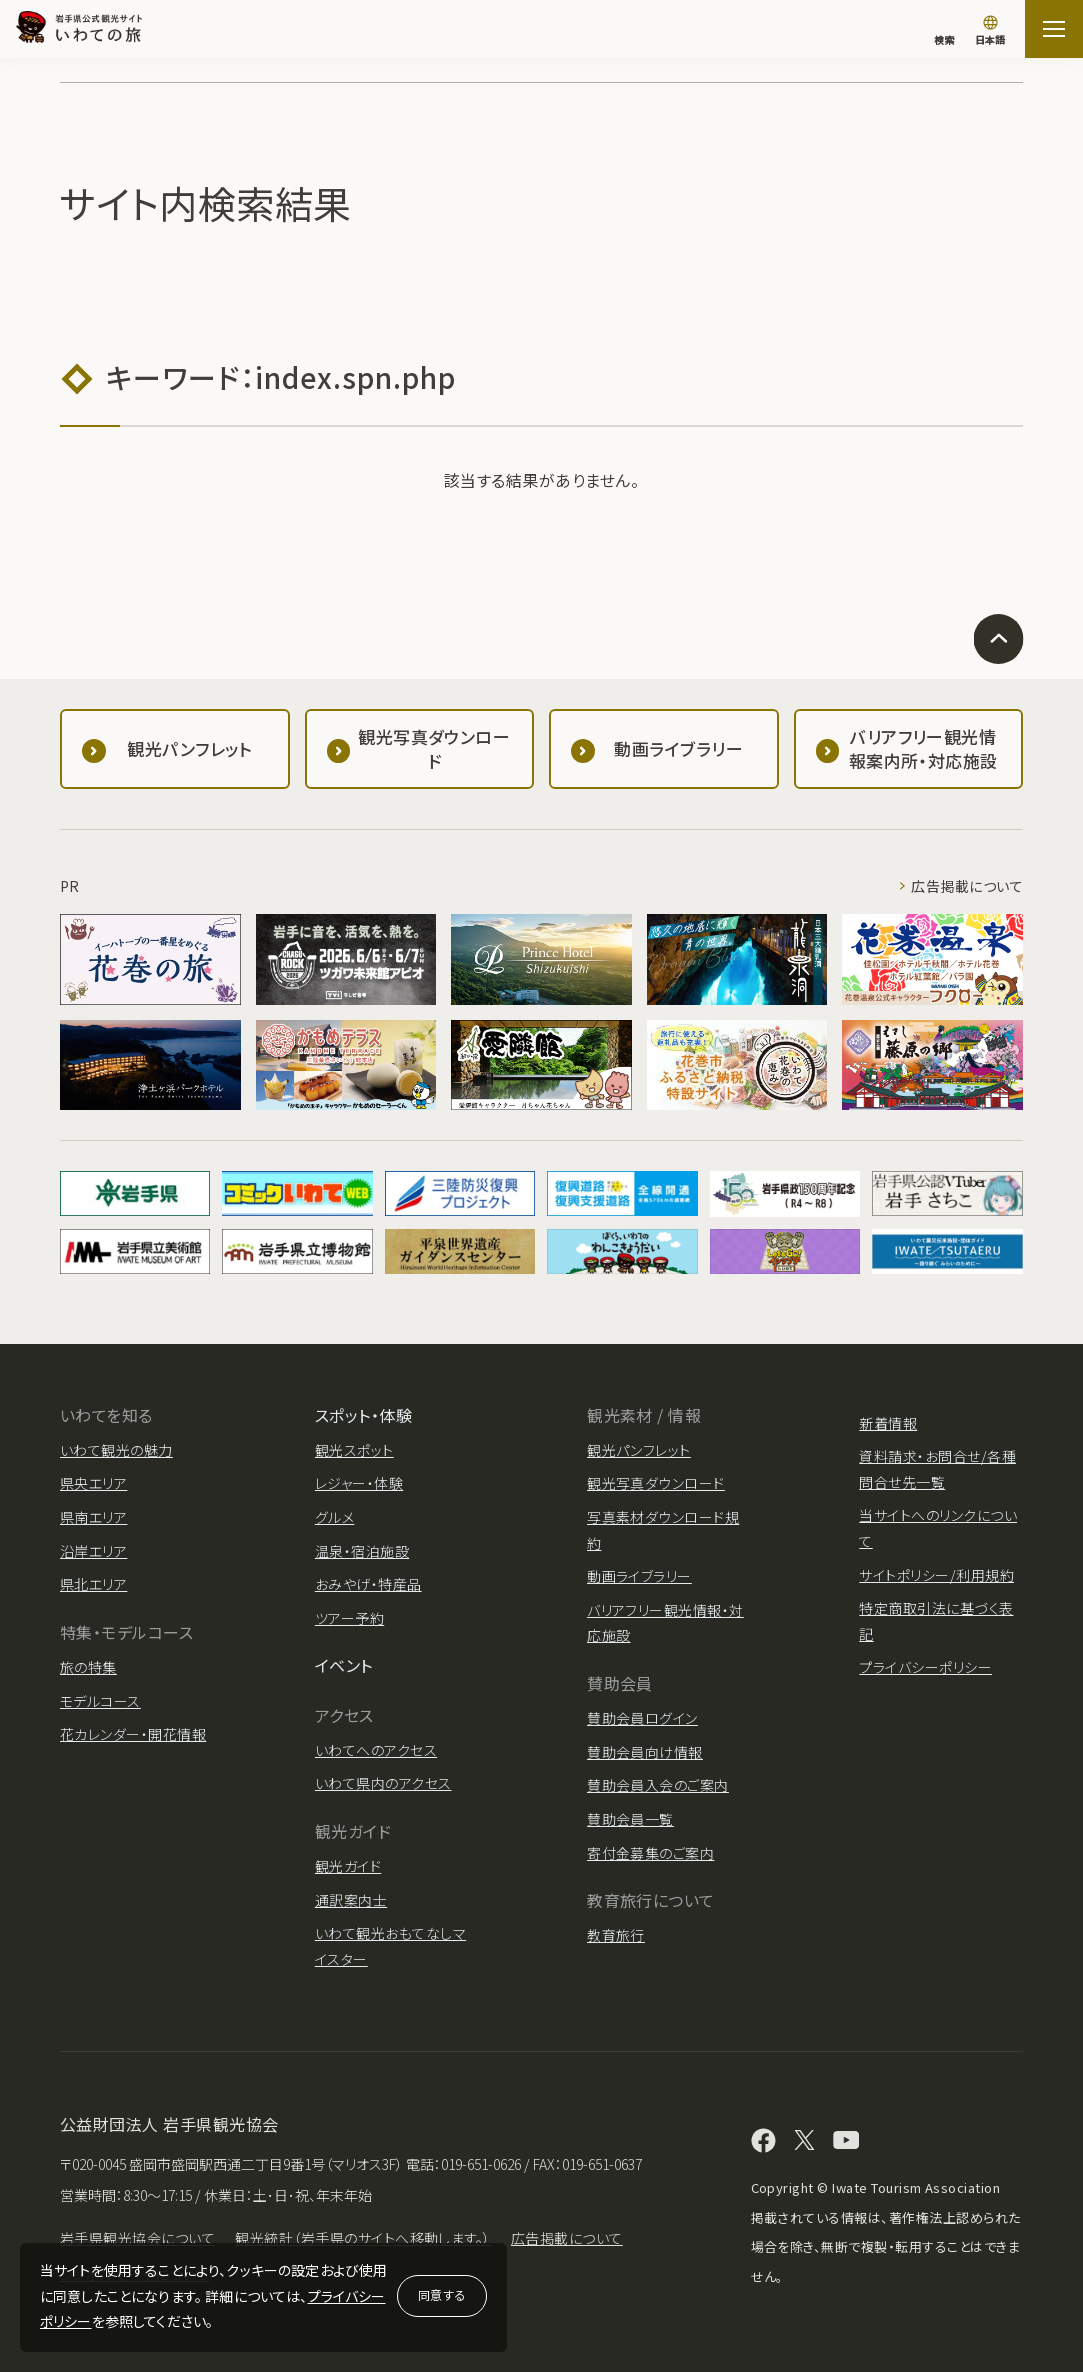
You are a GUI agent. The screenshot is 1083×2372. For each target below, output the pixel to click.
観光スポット (354, 1450)
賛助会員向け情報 (645, 1752)
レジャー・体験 (359, 1483)
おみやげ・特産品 (368, 1584)
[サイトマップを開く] (1054, 29)
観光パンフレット (639, 1450)
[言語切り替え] (990, 32)
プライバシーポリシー (925, 1667)
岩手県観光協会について (137, 2238)
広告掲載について (967, 886)
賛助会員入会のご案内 (658, 1785)
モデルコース (100, 1701)
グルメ (334, 1517)
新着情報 (888, 1423)
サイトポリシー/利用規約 (936, 1575)
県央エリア (93, 1483)
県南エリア (93, 1517)
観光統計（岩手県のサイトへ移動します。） (363, 2238)
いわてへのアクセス (376, 1750)
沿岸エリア (93, 1551)
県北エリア (93, 1584)
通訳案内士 (351, 1900)
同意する (442, 2294)
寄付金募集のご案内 (650, 1853)
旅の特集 (88, 1667)
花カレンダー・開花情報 (133, 1734)
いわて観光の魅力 (116, 1450)
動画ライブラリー (639, 1576)
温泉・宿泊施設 (362, 1551)
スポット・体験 (363, 1415)
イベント (344, 1665)
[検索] (944, 30)
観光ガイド (348, 1866)
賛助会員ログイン (642, 1718)
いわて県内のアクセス (383, 1783)
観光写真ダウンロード (656, 1483)
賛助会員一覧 (630, 1819)
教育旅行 (616, 1935)
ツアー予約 (349, 1618)
